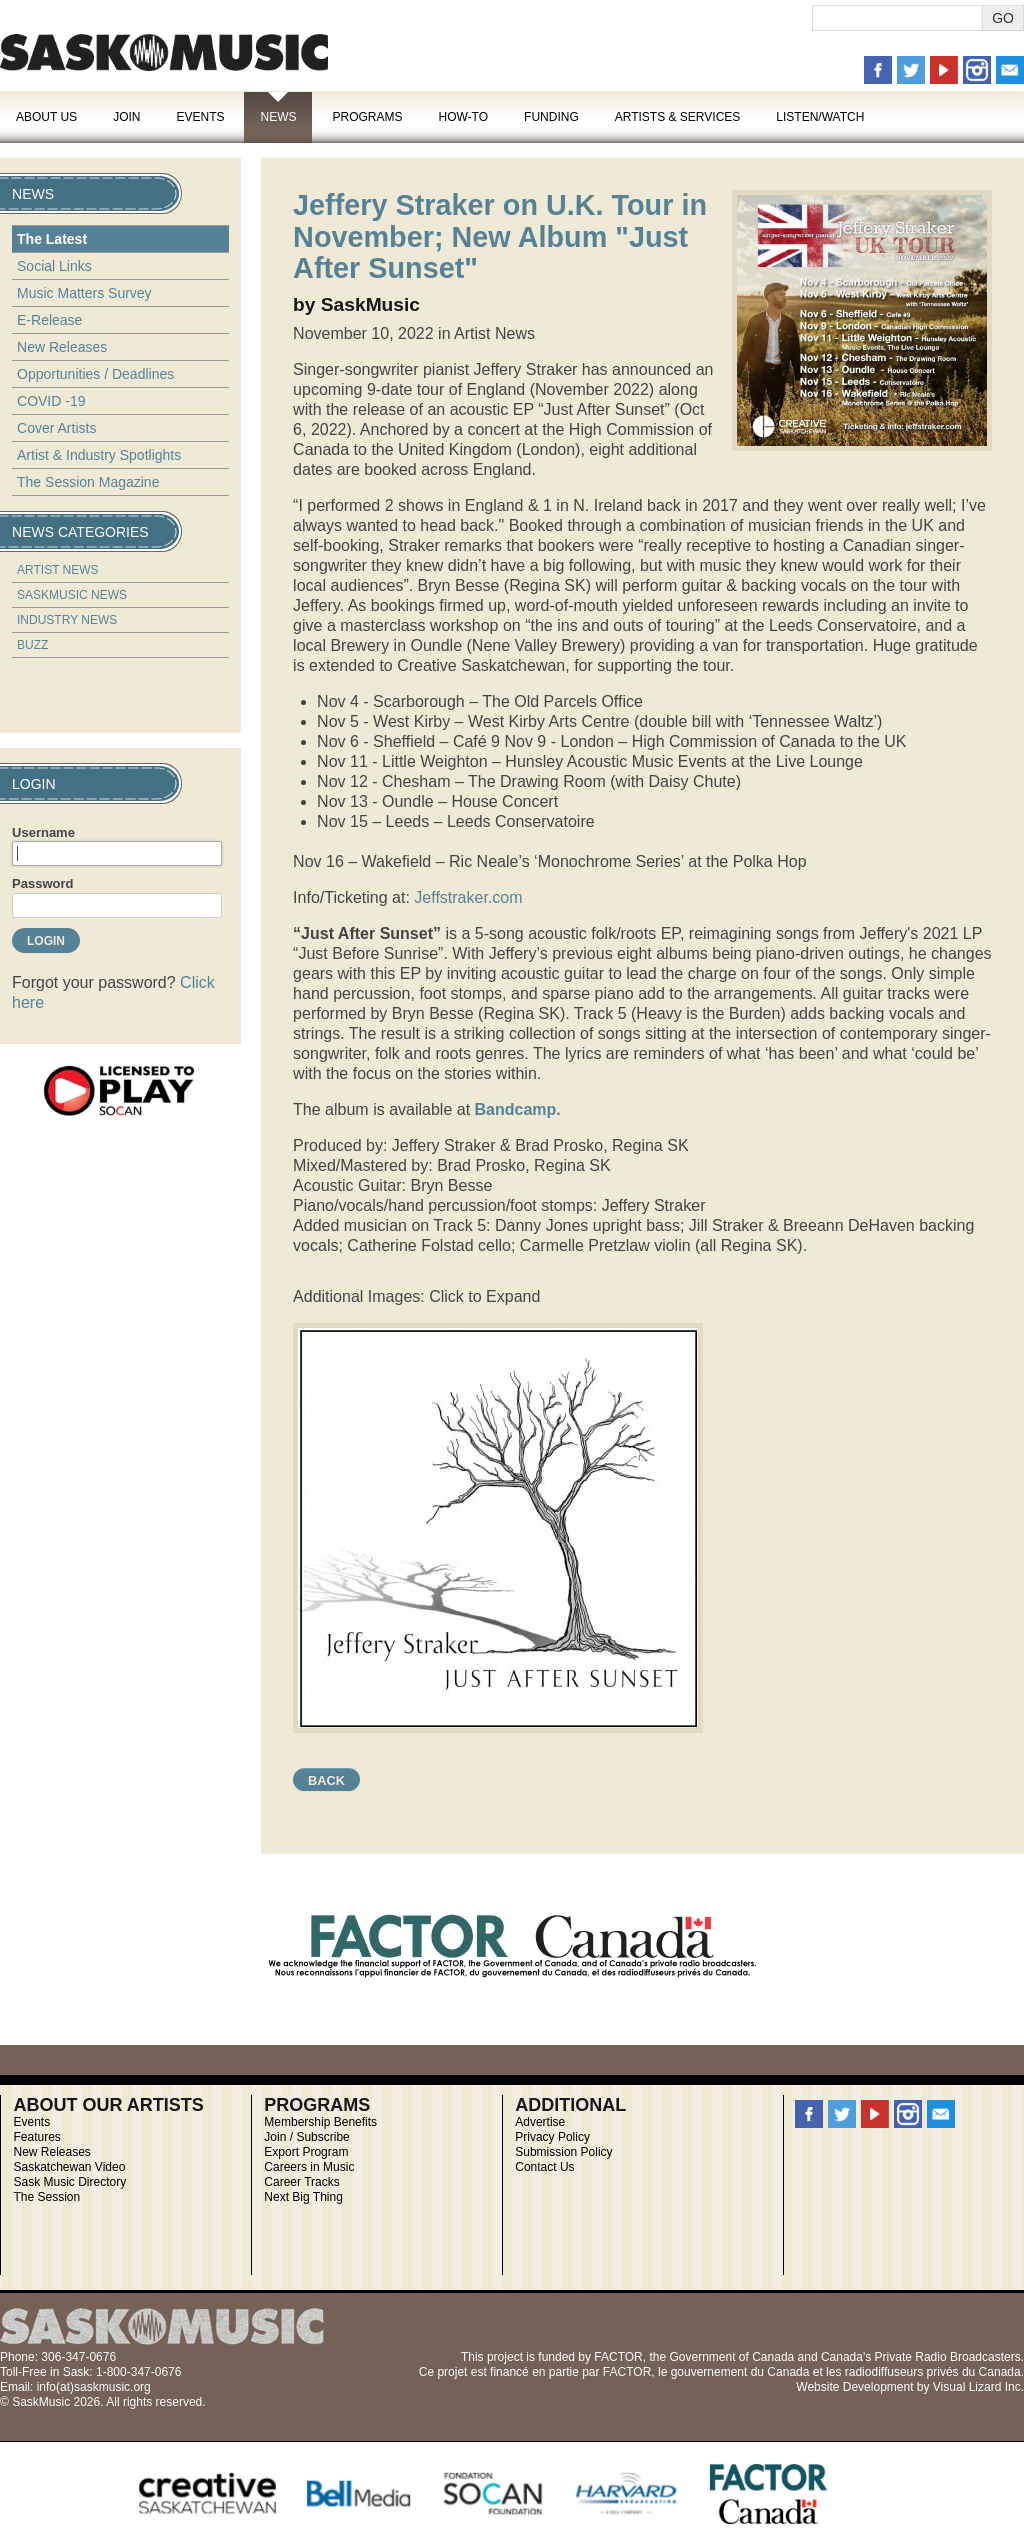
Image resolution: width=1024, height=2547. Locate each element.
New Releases (62, 347)
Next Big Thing (303, 2197)
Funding (551, 117)
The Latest (52, 239)
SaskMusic (164, 52)
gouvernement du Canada (740, 2372)
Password (42, 883)
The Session (46, 2197)
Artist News (58, 570)
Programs (367, 117)
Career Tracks (301, 2182)
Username (43, 832)
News (278, 117)
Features (36, 2137)
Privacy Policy (552, 2137)
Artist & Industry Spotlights (99, 455)
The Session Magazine (88, 482)
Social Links (54, 266)
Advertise (540, 2122)
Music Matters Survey (84, 293)
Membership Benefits (320, 2122)
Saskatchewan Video (69, 2167)
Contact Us (544, 2167)
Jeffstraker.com (468, 897)
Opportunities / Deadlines (95, 374)
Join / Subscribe (306, 2137)
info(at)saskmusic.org (94, 2387)
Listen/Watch (820, 117)
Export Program (306, 2152)
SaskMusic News (72, 595)
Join (126, 117)
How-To (464, 117)
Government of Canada (731, 2357)
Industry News (67, 620)
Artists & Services (678, 117)
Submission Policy (563, 2152)
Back (326, 1780)
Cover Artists (56, 428)
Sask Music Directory (69, 2182)
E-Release (49, 320)
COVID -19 (51, 401)
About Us (46, 117)
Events (200, 117)
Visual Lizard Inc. (978, 2387)
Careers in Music (309, 2167)
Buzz (32, 645)
